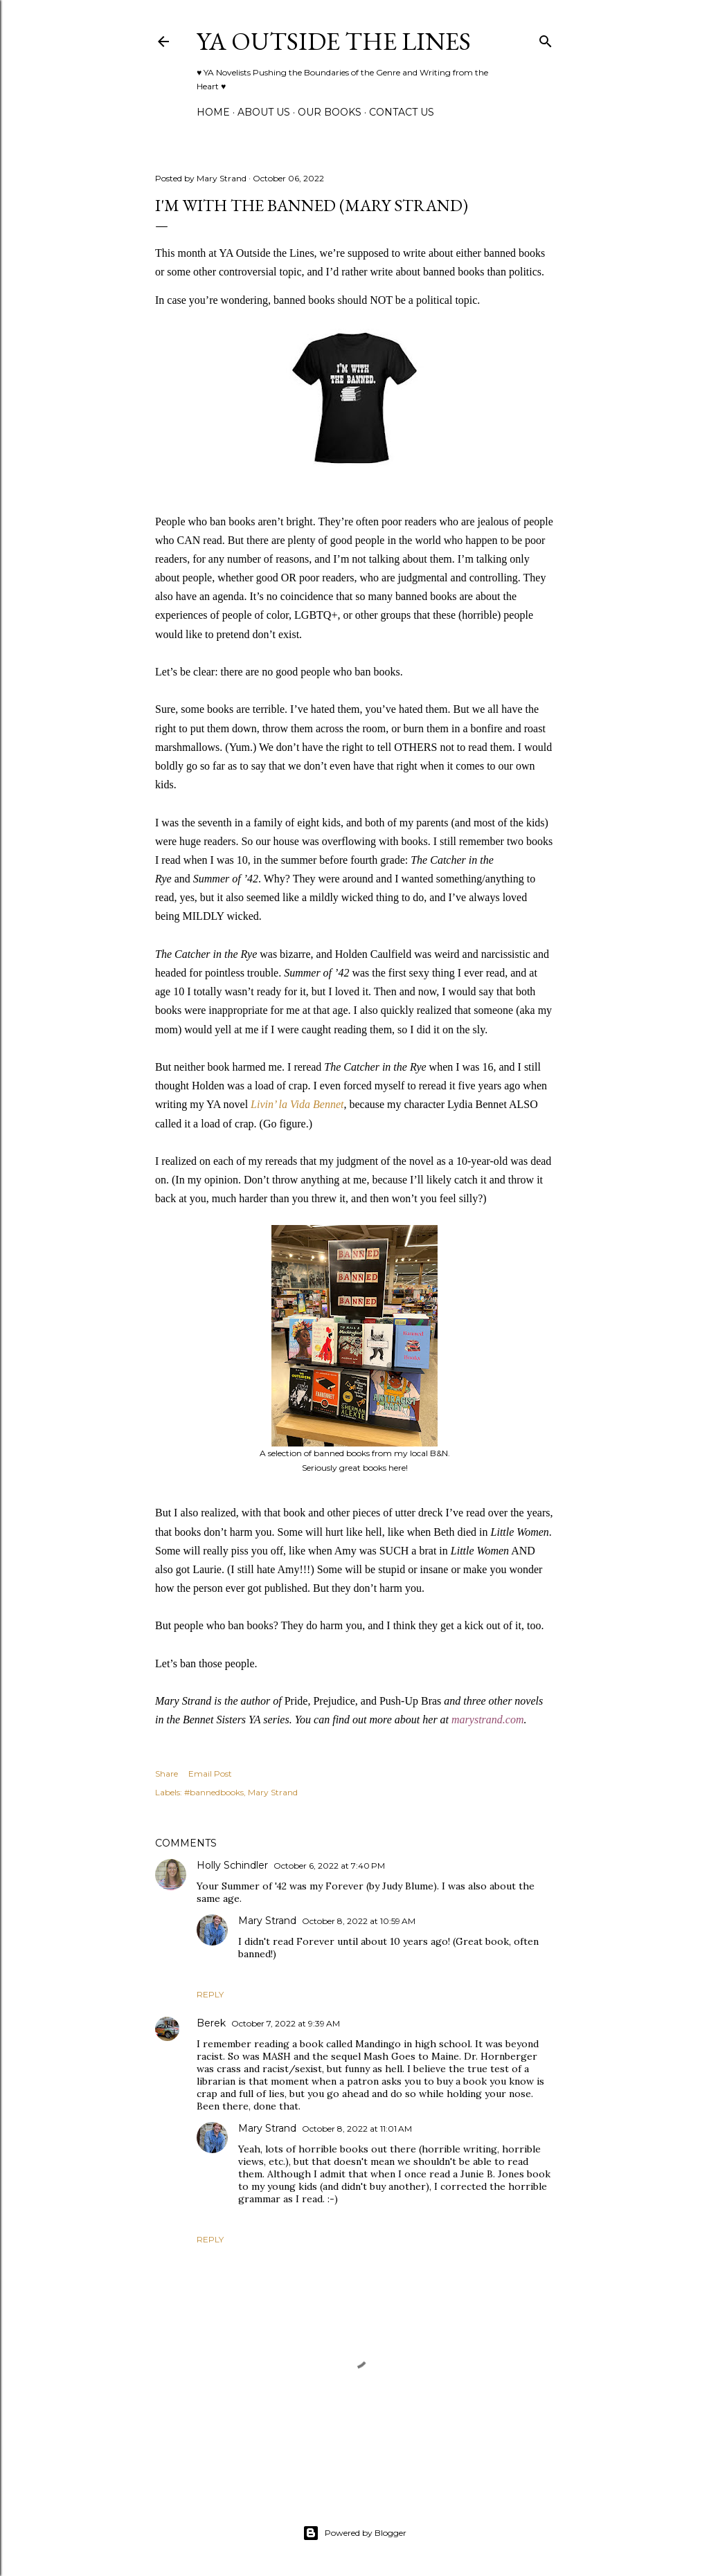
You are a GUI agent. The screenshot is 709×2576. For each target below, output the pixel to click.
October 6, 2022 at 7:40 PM (329, 1865)
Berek (211, 2023)
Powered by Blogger (354, 2533)
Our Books (329, 112)
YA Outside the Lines (334, 41)
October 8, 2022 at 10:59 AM (358, 1921)
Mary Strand (273, 1792)
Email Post (210, 1773)
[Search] (545, 38)
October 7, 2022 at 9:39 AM (285, 2023)
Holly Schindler (232, 1865)
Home (213, 112)
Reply (210, 1994)
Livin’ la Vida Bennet (297, 1104)
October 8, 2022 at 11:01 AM (357, 2128)
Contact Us (401, 112)
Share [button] (166, 1773)
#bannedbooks (214, 1792)
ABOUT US (263, 112)
